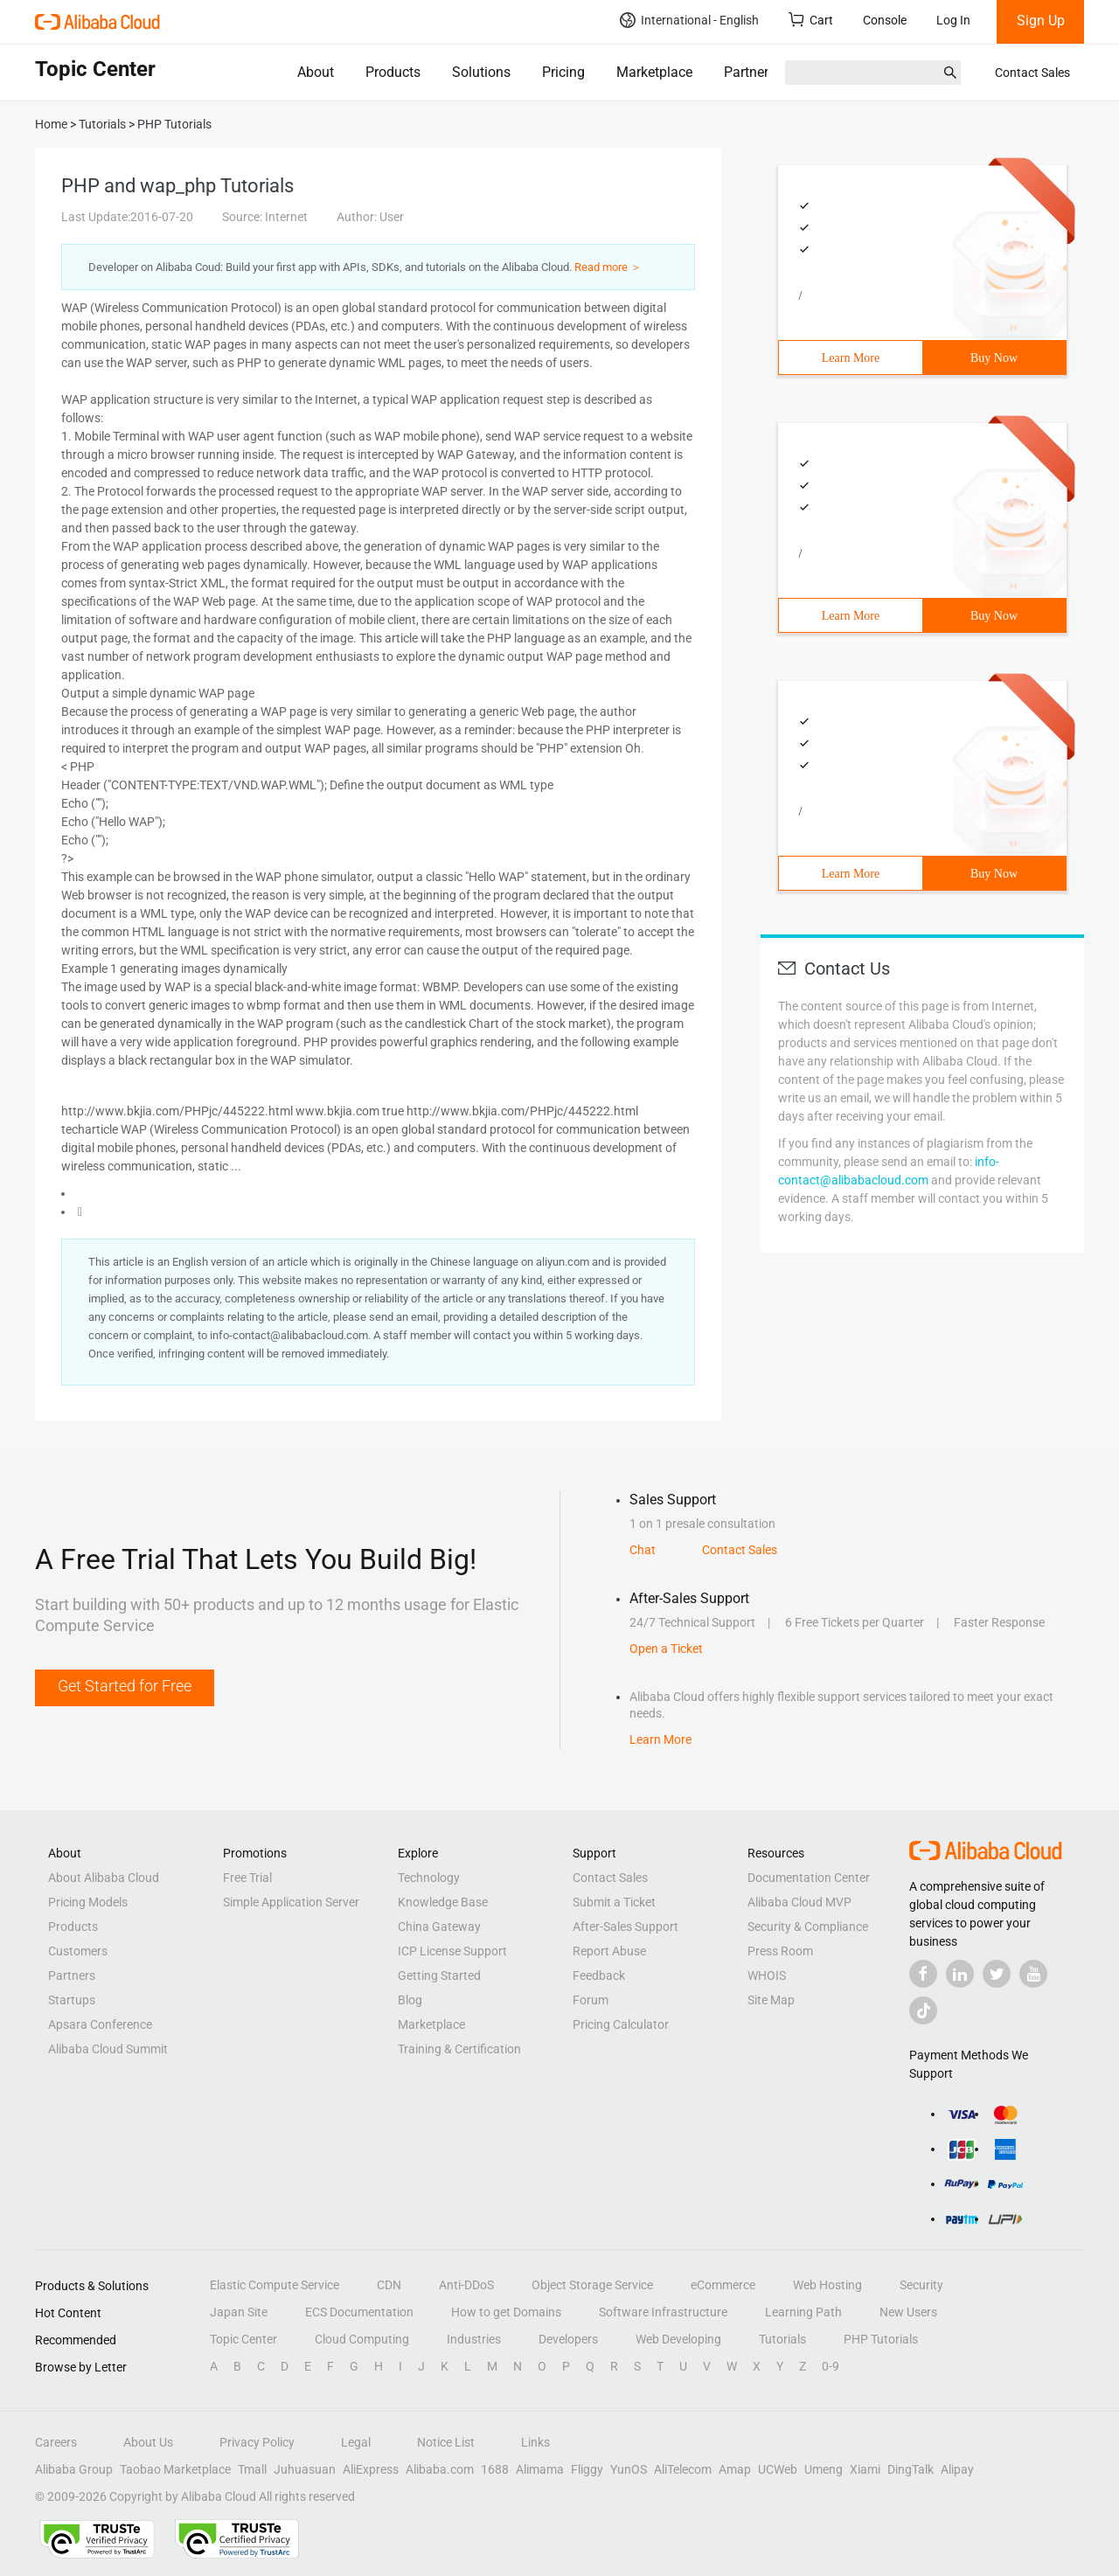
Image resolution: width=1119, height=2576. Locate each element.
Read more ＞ (608, 267)
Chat (642, 1550)
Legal (356, 2442)
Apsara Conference (100, 2024)
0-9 (830, 2366)
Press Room (780, 1951)
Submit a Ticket (614, 1902)
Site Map (771, 2000)
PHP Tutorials (881, 2339)
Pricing (563, 72)
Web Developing (678, 2339)
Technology (429, 1878)
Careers (56, 2442)
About (315, 72)
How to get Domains (506, 2312)
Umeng (823, 2469)
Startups (71, 2000)
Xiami (865, 2469)
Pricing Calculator (621, 2024)
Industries (474, 2339)
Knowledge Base (443, 1902)
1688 (495, 2469)
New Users (908, 2312)
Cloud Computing (362, 2339)
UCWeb (777, 2469)
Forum (590, 2000)
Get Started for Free (124, 1686)
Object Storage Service (592, 2285)
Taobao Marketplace (175, 2469)
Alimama (540, 2469)
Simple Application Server (291, 1902)
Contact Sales (1032, 73)
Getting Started (439, 1975)
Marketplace (654, 72)
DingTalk (910, 2469)
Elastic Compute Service (274, 2285)
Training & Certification (459, 2049)
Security (921, 2285)
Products (392, 72)
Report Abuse (609, 1951)
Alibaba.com (440, 2469)
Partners (749, 72)
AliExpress (371, 2469)
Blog (410, 2000)
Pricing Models (88, 1902)
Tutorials (782, 2339)
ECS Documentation (359, 2312)
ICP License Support (452, 1951)
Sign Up (1041, 20)
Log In (953, 20)
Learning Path (803, 2312)
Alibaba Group (74, 2469)
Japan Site (239, 2312)
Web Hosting (827, 2285)
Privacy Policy (257, 2442)
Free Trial (247, 1878)
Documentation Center (808, 1878)
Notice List (446, 2442)
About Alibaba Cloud (103, 1878)
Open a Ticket (666, 1649)
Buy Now (994, 358)
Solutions (481, 72)
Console (885, 20)
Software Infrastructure (663, 2312)
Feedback (599, 1975)
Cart (811, 19)
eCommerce (723, 2285)
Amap (735, 2469)
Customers (78, 1951)
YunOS (628, 2469)
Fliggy (587, 2469)
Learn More (850, 358)
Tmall (252, 2469)
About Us (148, 2442)
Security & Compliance (807, 1927)
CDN (389, 2285)
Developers (568, 2339)
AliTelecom (683, 2469)
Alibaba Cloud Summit (108, 2049)
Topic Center (243, 2339)
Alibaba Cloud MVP (799, 1902)
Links (535, 2442)
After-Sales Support (625, 1927)
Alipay (957, 2469)
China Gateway (439, 1927)
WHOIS (766, 1975)
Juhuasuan (305, 2469)
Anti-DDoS (466, 2285)
